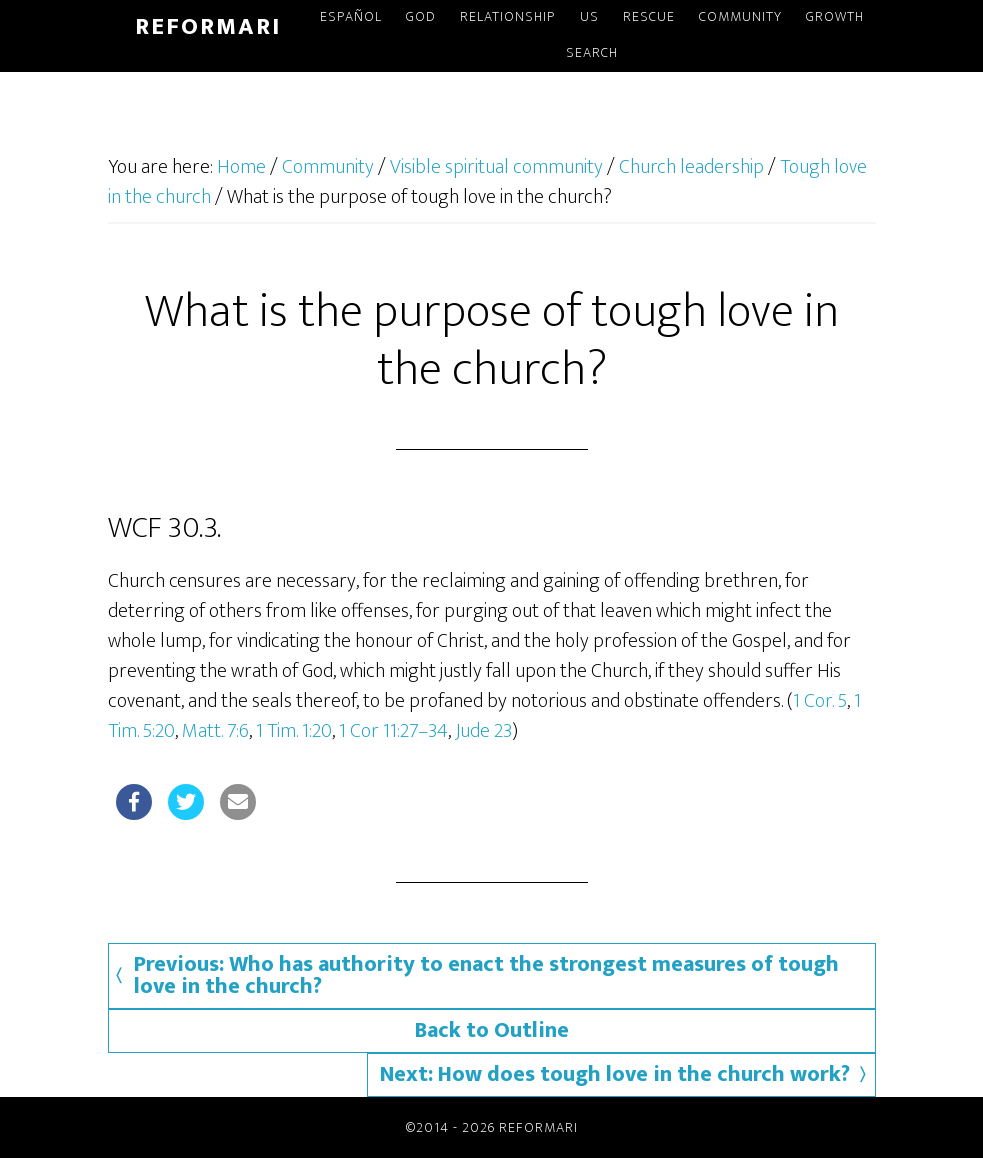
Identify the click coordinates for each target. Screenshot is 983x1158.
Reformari (208, 27)
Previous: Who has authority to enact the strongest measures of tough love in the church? (486, 975)
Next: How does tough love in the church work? (615, 1074)
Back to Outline (492, 1030)
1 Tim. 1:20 (294, 731)
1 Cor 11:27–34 (393, 731)
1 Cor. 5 (820, 701)
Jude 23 (483, 731)
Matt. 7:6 (215, 731)
